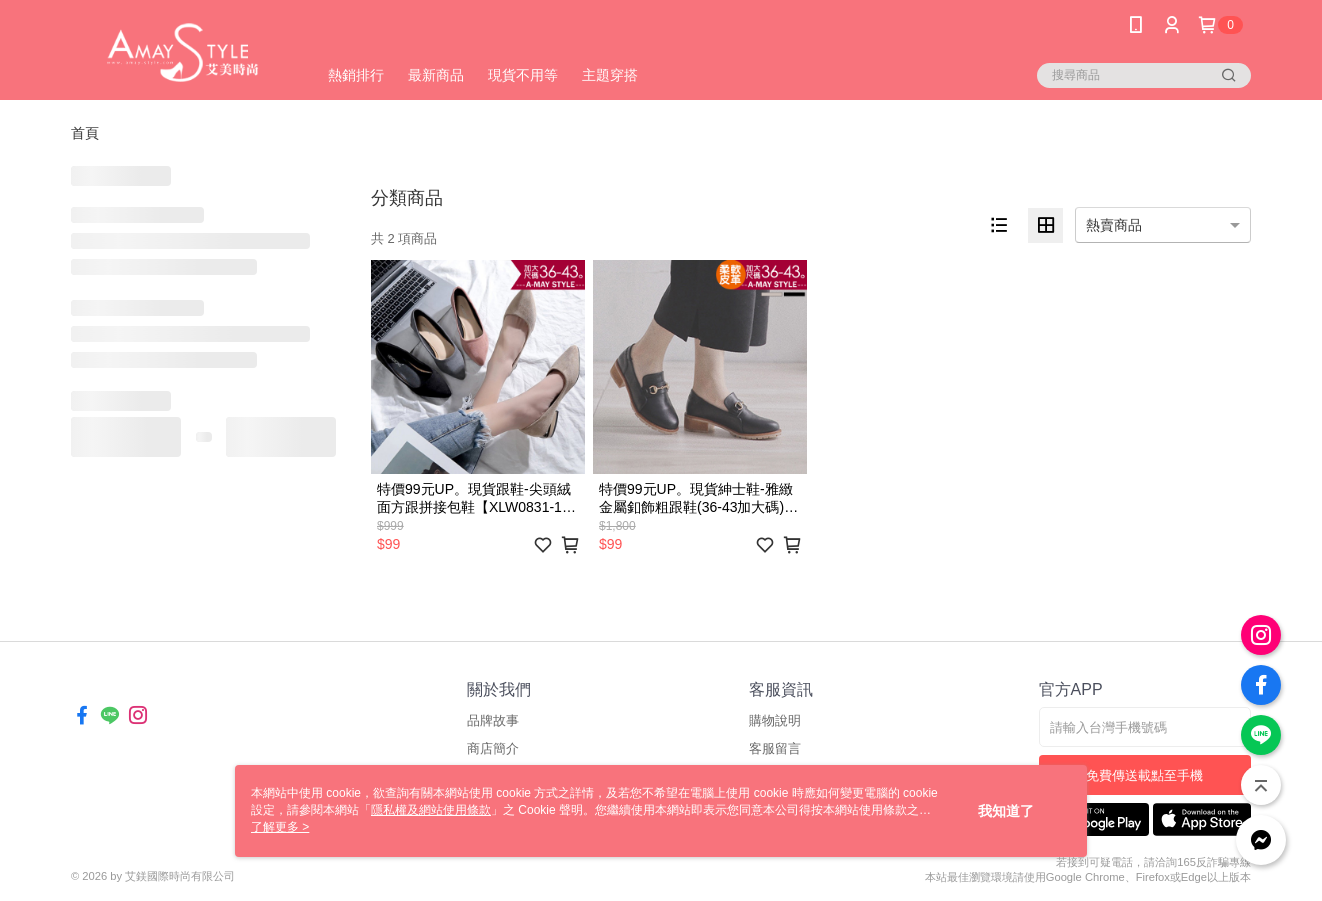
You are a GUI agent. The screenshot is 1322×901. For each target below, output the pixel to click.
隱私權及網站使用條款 (431, 810)
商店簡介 (493, 748)
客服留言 (775, 748)
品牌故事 (493, 720)
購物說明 (775, 720)
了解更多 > (280, 827)
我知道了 (1006, 811)
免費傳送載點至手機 (1144, 775)
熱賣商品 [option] (1114, 225)
